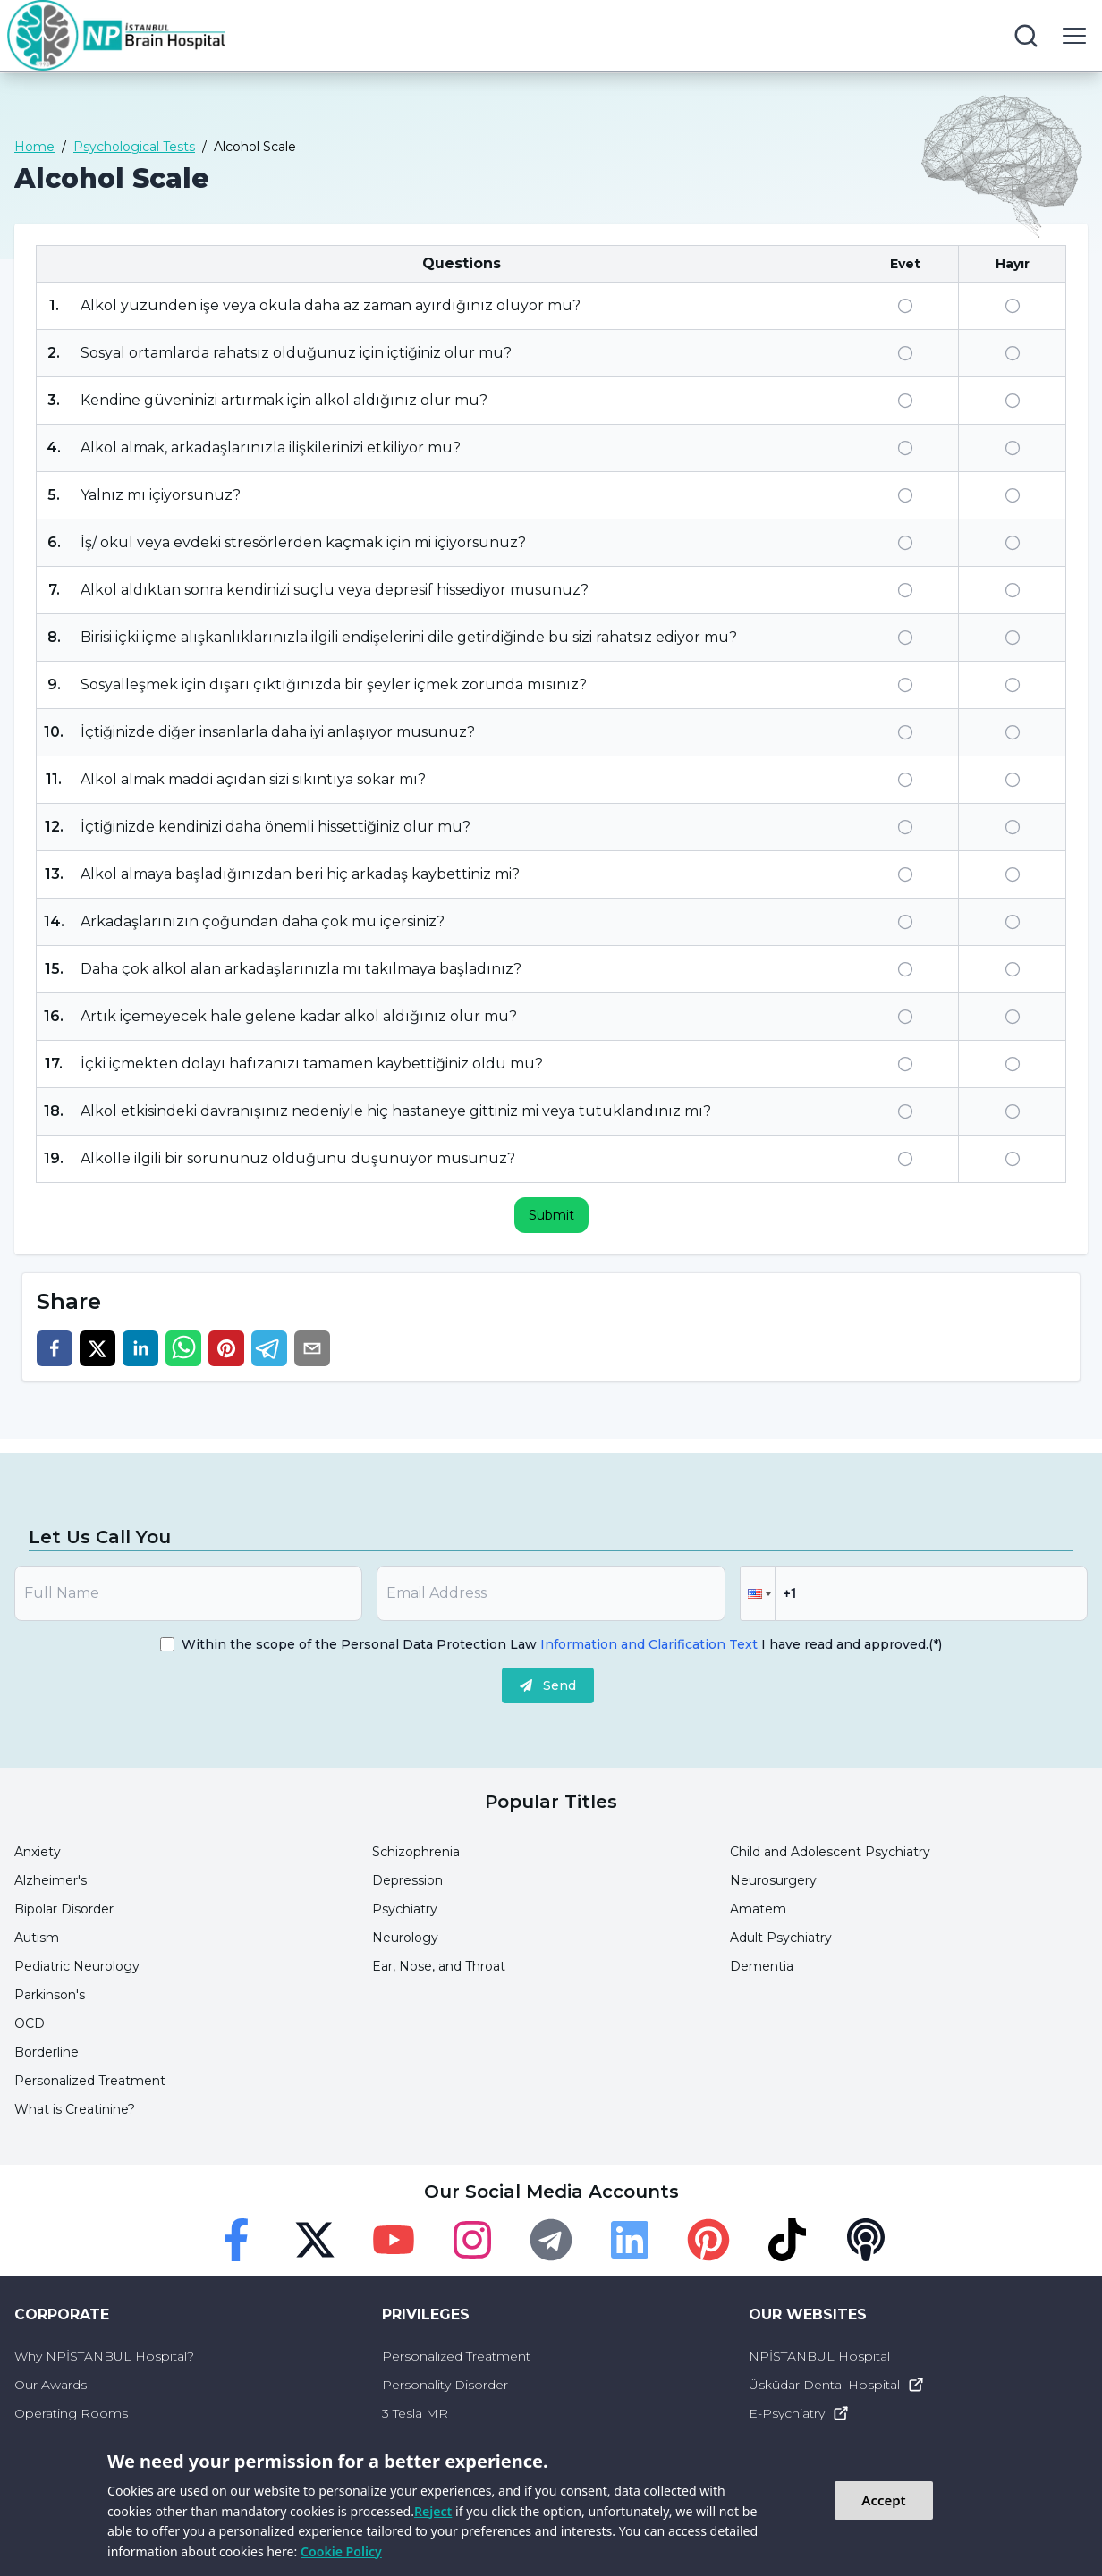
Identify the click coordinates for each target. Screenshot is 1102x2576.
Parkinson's (49, 1995)
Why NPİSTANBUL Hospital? (104, 2356)
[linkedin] (140, 1348)
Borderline (46, 2052)
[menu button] (1074, 35)
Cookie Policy (341, 2551)
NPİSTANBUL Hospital (819, 2356)
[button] (758, 1593)
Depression (407, 1880)
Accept (883, 2500)
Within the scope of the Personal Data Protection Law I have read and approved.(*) (562, 1644)
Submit (551, 1215)
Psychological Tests (134, 147)
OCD (29, 2023)
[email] (312, 1348)
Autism (36, 1938)
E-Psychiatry (799, 2413)
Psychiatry (404, 1909)
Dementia (761, 1966)
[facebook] (54, 1348)
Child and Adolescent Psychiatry (830, 1852)
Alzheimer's (50, 1880)
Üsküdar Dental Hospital (837, 2385)
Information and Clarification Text (649, 1644)
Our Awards (50, 2385)
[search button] (1026, 35)
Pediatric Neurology (77, 1966)
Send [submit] (548, 1685)
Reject (433, 2511)
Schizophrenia (416, 1852)
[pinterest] (226, 1348)
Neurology (405, 1938)
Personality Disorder (445, 2385)
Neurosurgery (773, 1880)
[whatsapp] (183, 1348)
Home (34, 147)
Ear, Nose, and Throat (438, 1966)
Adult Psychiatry (781, 1938)
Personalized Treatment (89, 2081)
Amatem (758, 1909)
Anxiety (37, 1852)
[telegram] (269, 1348)
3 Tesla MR (415, 2413)
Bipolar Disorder (64, 1909)
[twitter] (97, 1348)
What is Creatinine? (74, 2109)
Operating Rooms (71, 2413)
